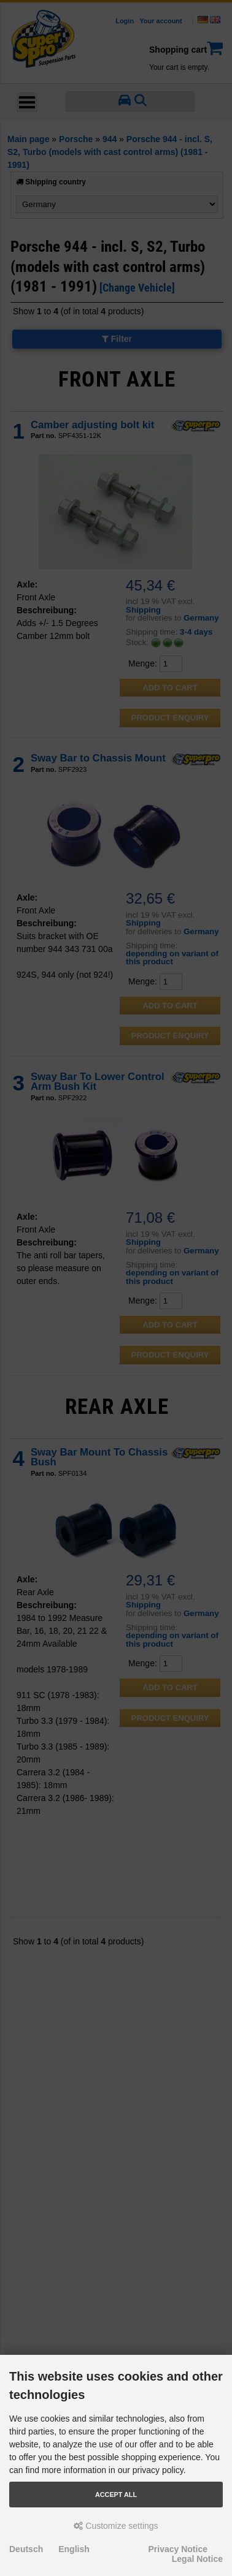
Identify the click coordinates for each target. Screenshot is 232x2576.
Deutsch (26, 2549)
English (74, 2549)
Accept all (116, 2494)
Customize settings (116, 2526)
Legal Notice (197, 2559)
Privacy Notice (178, 2549)
